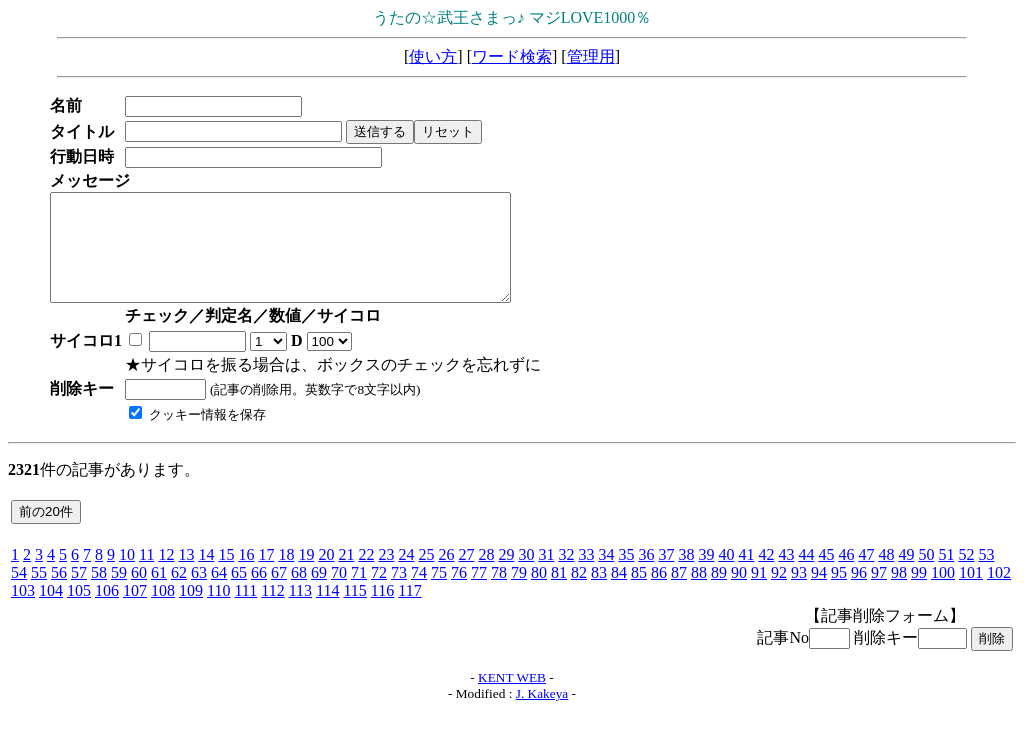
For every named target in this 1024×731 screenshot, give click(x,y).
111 (245, 611)
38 (686, 575)
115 (354, 611)
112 (272, 611)
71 (359, 593)
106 (107, 611)
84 (619, 593)
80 (539, 593)
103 (23, 611)
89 (719, 593)
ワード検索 (512, 56)
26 (446, 575)
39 (706, 575)
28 (486, 575)
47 (866, 575)
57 (79, 593)
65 (239, 593)
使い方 (433, 56)
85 (639, 593)
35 (626, 575)
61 (159, 593)
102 (999, 593)
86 (659, 593)
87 (679, 593)
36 (646, 575)
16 (246, 575)
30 (526, 575)
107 (135, 611)
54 (19, 593)
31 (546, 575)
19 (306, 575)
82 (579, 593)
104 (51, 611)
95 (839, 593)
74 (419, 593)
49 (906, 575)
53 (986, 575)
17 (266, 575)
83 (599, 593)
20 (326, 575)
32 (566, 575)
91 (759, 593)
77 (479, 593)
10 (127, 575)
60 (139, 593)
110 (218, 611)
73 (399, 593)
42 (766, 575)
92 (779, 593)
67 (279, 593)
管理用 (591, 56)
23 (386, 575)
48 (886, 575)
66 (259, 593)
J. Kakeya (542, 714)
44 (806, 575)
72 (379, 593)
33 (586, 575)
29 (506, 575)
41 (746, 575)
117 (409, 611)
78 (499, 593)
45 (826, 575)
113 (300, 611)
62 (179, 593)
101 (971, 593)
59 (119, 593)
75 (439, 593)
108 (163, 611)
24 (406, 575)
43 (786, 575)
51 (946, 575)
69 (319, 593)
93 (799, 593)
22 (366, 575)
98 (899, 593)
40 (726, 575)
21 (346, 575)
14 (206, 575)
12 (166, 575)
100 (943, 593)
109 (191, 611)
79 (519, 593)
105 (79, 611)
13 (186, 575)
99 (919, 593)
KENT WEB (512, 698)
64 (219, 593)
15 (226, 575)
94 (819, 593)
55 (39, 593)
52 (966, 575)
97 (879, 593)
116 (382, 611)
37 (666, 575)
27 (466, 575)
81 (559, 593)
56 (59, 593)
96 (859, 593)
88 (699, 593)
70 (339, 593)
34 (606, 575)
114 (327, 611)
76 (459, 593)
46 (846, 575)
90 (739, 593)
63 (199, 593)
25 (426, 575)
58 (99, 593)
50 (926, 575)
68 (299, 593)
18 (286, 575)
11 (146, 575)
